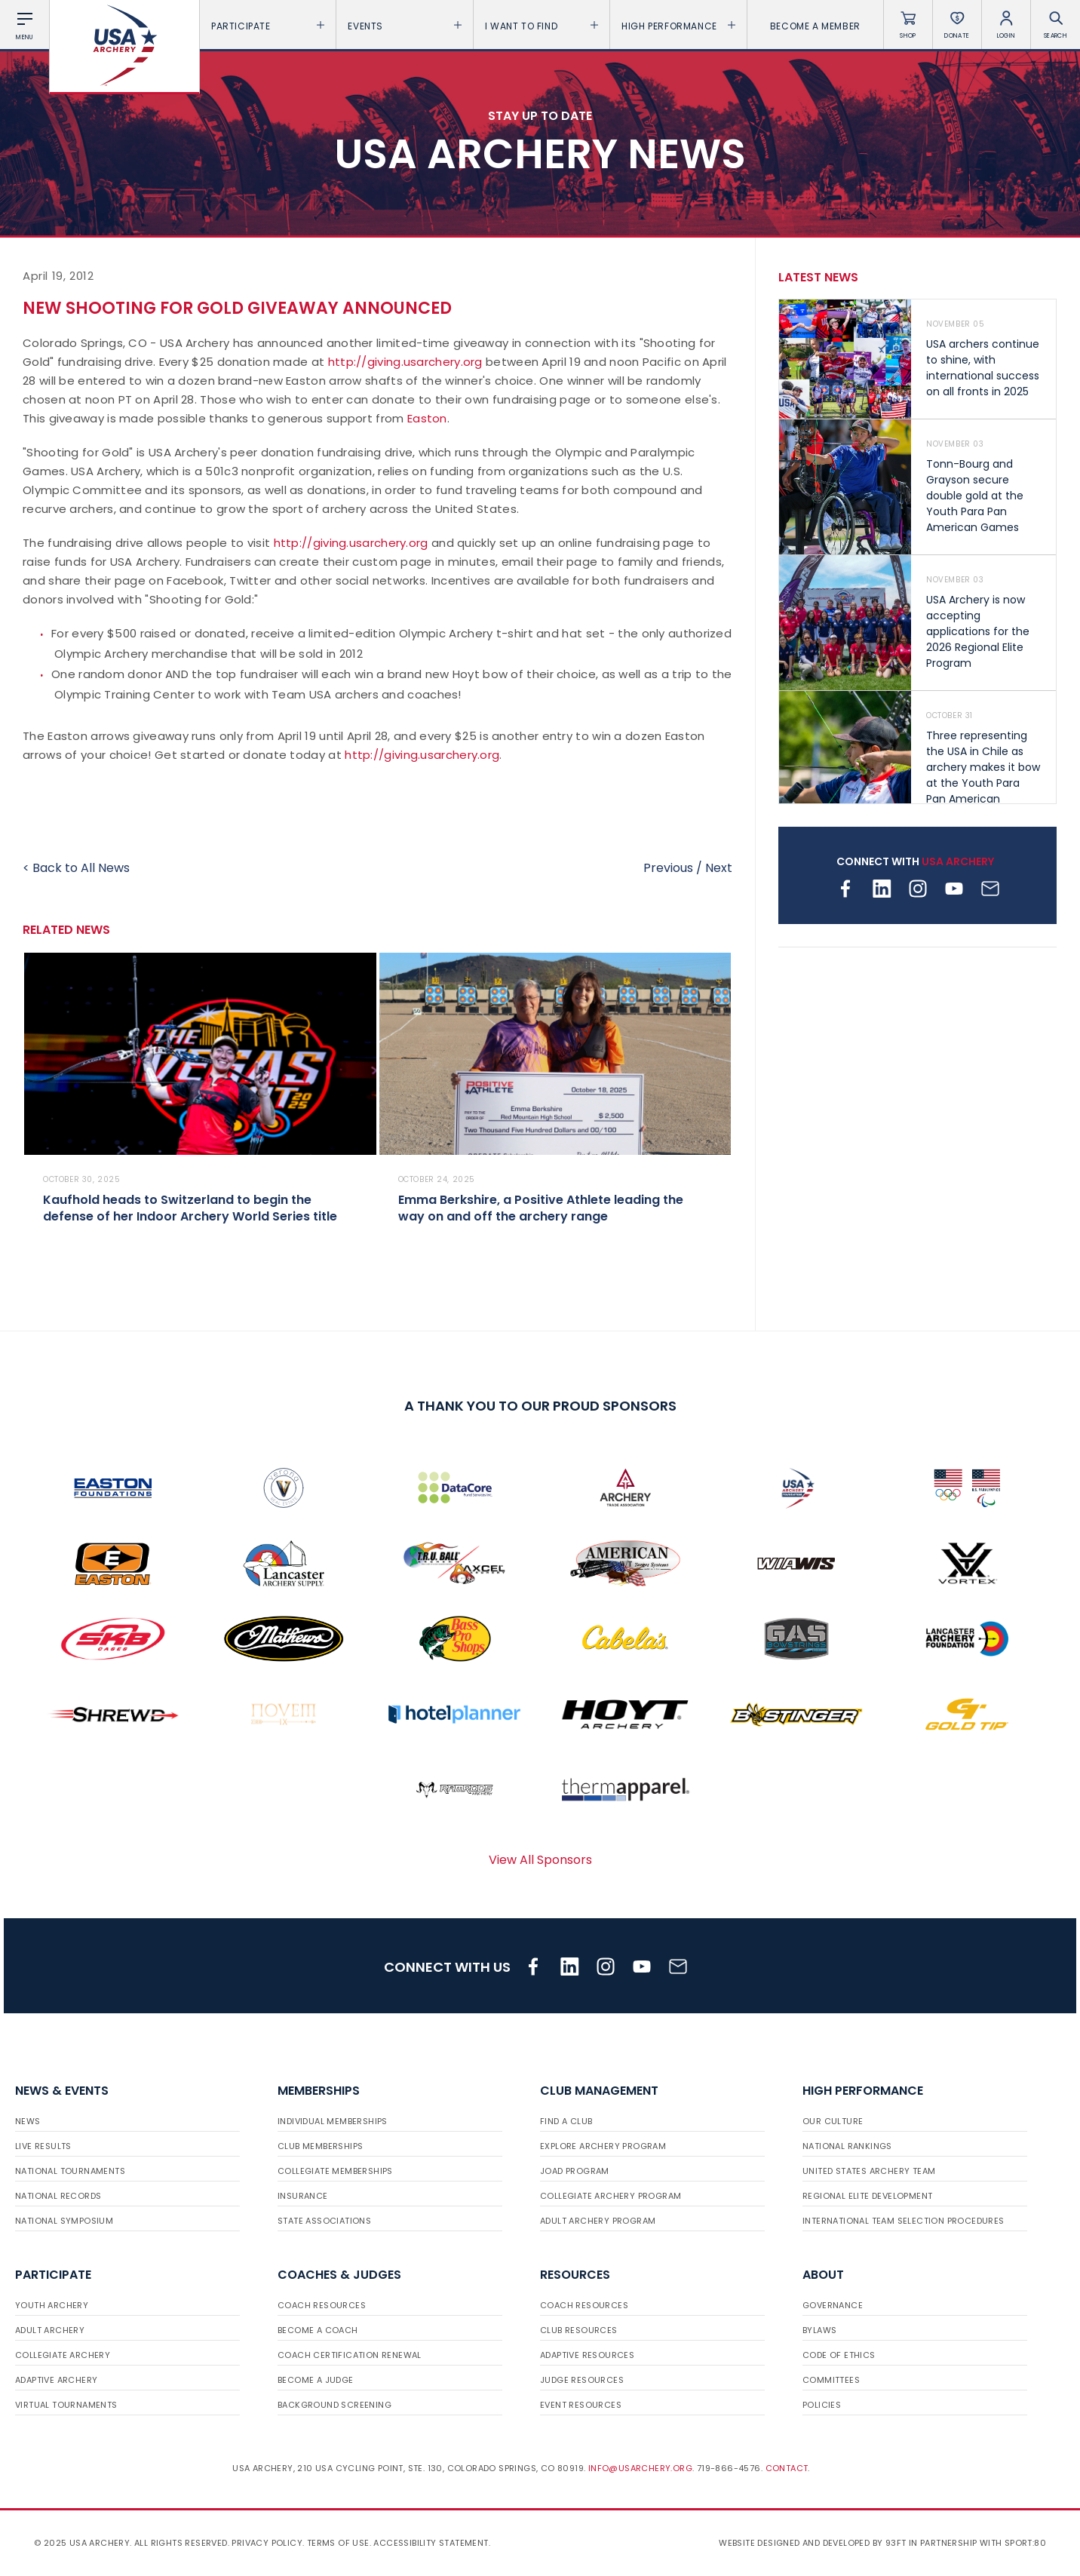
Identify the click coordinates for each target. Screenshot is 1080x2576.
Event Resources (580, 2405)
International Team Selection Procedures (903, 2221)
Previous (668, 868)
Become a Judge (316, 2380)
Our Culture (832, 2121)
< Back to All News (76, 868)
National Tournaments (70, 2171)
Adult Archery (49, 2330)
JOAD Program (574, 2171)
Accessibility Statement (430, 2543)
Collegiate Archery (62, 2355)
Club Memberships (320, 2146)
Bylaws (819, 2330)
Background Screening (334, 2405)
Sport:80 (1025, 2543)
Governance (832, 2305)
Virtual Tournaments (66, 2405)
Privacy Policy (267, 2543)
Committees (831, 2380)
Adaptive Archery (56, 2380)
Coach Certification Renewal (350, 2355)
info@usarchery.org (640, 2468)
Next (718, 868)
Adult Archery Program (597, 2221)
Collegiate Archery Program (610, 2196)
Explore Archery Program (603, 2146)
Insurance (303, 2196)
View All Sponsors (540, 1859)
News (28, 2121)
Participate (267, 26)
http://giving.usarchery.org (405, 362)
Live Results (43, 2146)
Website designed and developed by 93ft (812, 2543)
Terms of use (338, 2543)
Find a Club (566, 2121)
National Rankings (847, 2146)
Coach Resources (322, 2305)
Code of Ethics (839, 2355)
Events (404, 26)
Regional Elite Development (867, 2196)
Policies (821, 2405)
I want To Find (541, 26)
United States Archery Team (868, 2171)
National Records (58, 2196)
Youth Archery (51, 2305)
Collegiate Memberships (335, 2171)
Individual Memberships (333, 2121)
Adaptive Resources (587, 2355)
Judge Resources (582, 2380)
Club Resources (579, 2330)
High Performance (678, 26)
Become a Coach (318, 2330)
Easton (427, 418)
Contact (787, 2468)
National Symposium (64, 2221)
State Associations (324, 2221)
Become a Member (815, 26)
